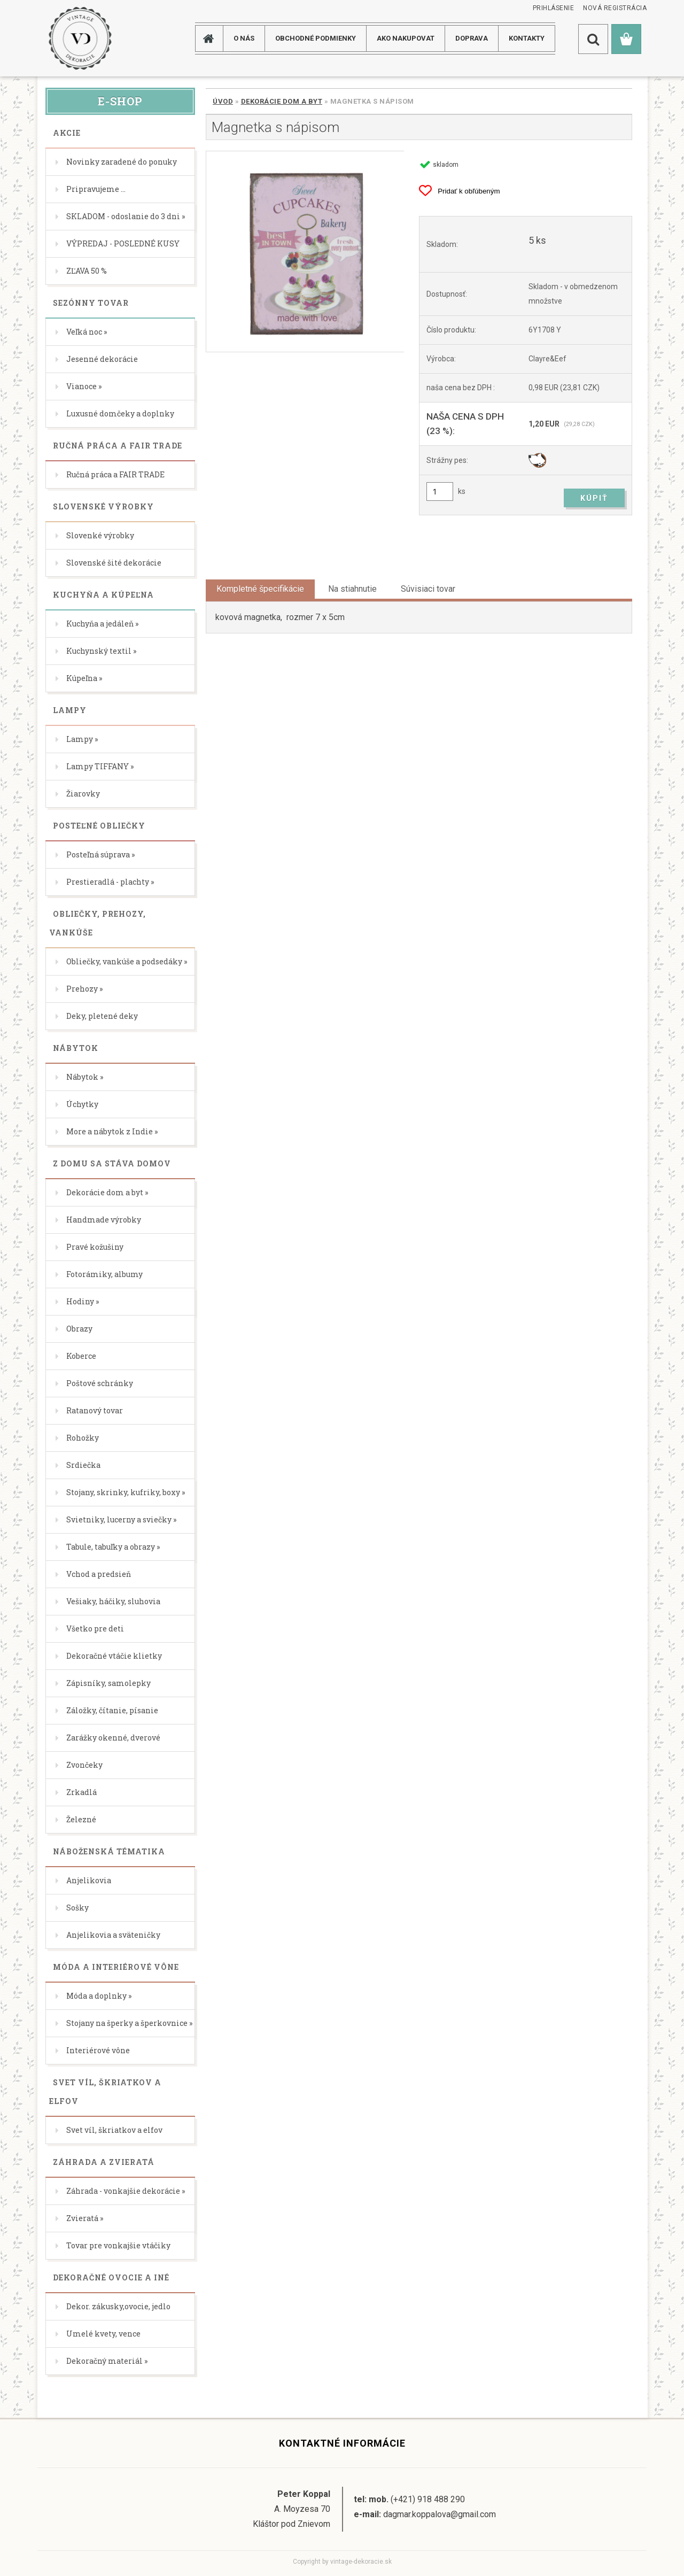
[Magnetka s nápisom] (304, 251)
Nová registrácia (615, 8)
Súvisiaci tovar (428, 589)
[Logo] (80, 38)
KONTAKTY (527, 38)
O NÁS (244, 38)
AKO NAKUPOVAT (405, 38)
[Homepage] (213, 38)
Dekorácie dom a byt (282, 101)
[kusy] (439, 491)
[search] (593, 39)
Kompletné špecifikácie (260, 589)
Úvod (223, 101)
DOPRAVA (471, 38)
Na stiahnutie (352, 589)
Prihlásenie (553, 8)
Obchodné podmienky (315, 38)
